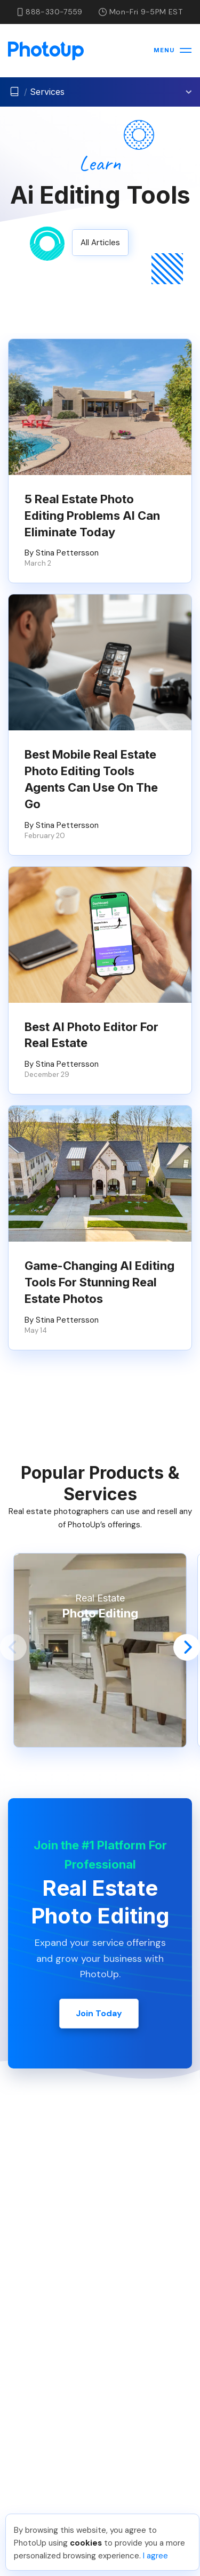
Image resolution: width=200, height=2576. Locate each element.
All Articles (100, 242)
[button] (13, 1647)
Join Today (99, 2013)
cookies (86, 2543)
